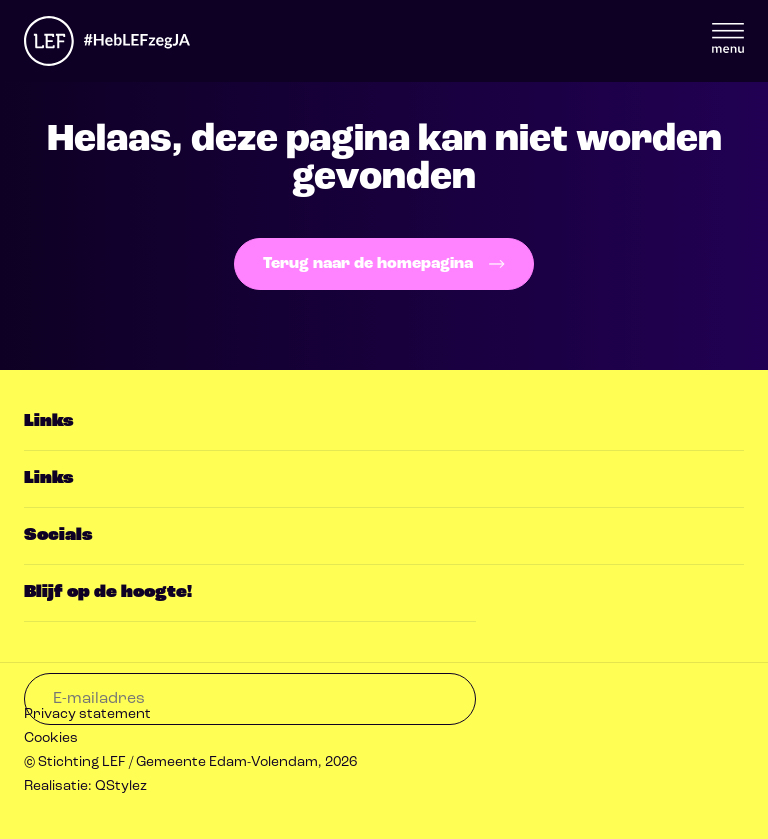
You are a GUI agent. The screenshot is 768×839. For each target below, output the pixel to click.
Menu (728, 38)
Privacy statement (87, 714)
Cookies (51, 738)
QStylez (121, 786)
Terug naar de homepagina (383, 264)
